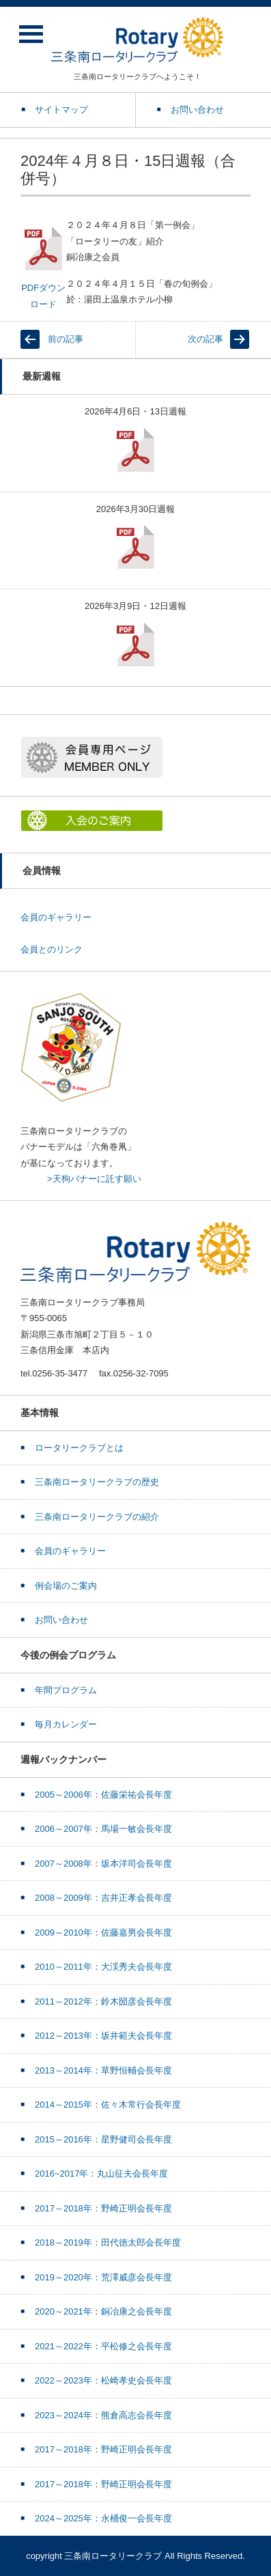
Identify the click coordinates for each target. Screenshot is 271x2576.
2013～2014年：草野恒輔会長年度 (103, 2070)
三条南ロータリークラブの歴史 (97, 1482)
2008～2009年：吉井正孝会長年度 (103, 1898)
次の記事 (205, 339)
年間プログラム (66, 1690)
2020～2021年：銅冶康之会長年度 (103, 2311)
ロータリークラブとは (79, 1448)
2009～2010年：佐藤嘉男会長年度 (103, 1932)
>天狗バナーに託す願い (94, 1179)
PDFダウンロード (43, 267)
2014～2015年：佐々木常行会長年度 (108, 2104)
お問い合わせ (61, 1620)
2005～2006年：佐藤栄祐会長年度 (103, 1794)
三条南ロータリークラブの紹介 (97, 1517)
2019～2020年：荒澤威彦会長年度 (103, 2277)
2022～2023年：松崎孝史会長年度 (103, 2380)
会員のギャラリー (55, 917)
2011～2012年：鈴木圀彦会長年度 (103, 2001)
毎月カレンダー (66, 1724)
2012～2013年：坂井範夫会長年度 (103, 2035)
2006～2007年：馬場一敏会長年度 (103, 1829)
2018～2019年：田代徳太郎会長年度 (108, 2242)
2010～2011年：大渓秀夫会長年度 (103, 1967)
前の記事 (65, 339)
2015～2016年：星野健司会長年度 (103, 2139)
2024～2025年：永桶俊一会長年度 (103, 2518)
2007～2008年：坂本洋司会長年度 (103, 1863)
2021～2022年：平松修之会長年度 (103, 2346)
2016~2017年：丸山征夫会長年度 (101, 2173)
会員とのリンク (51, 949)
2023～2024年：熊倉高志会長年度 (103, 2415)
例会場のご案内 (66, 1586)
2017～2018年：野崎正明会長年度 (103, 2208)
